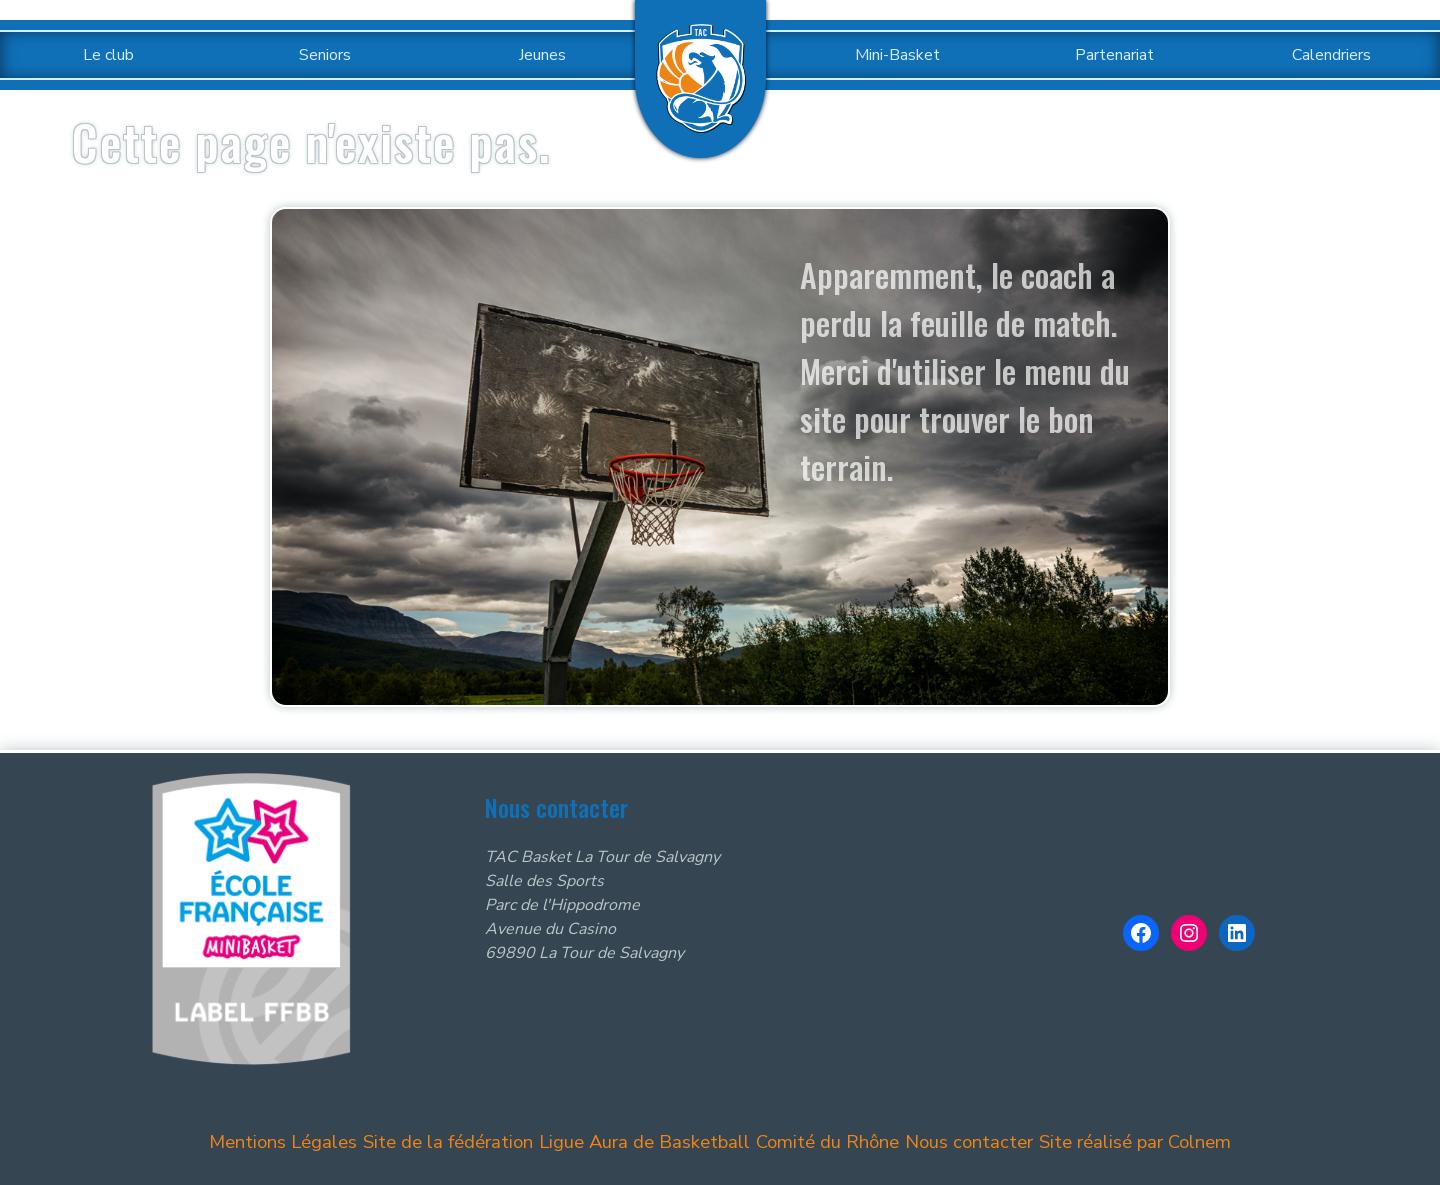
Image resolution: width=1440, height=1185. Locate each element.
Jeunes (542, 55)
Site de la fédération (463, 1141)
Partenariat (1114, 55)
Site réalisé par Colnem (1119, 1141)
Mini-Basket (897, 55)
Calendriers (1331, 55)
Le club (108, 55)
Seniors (325, 55)
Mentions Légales (303, 1141)
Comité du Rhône (822, 1141)
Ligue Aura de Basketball (648, 1141)
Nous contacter (960, 1141)
